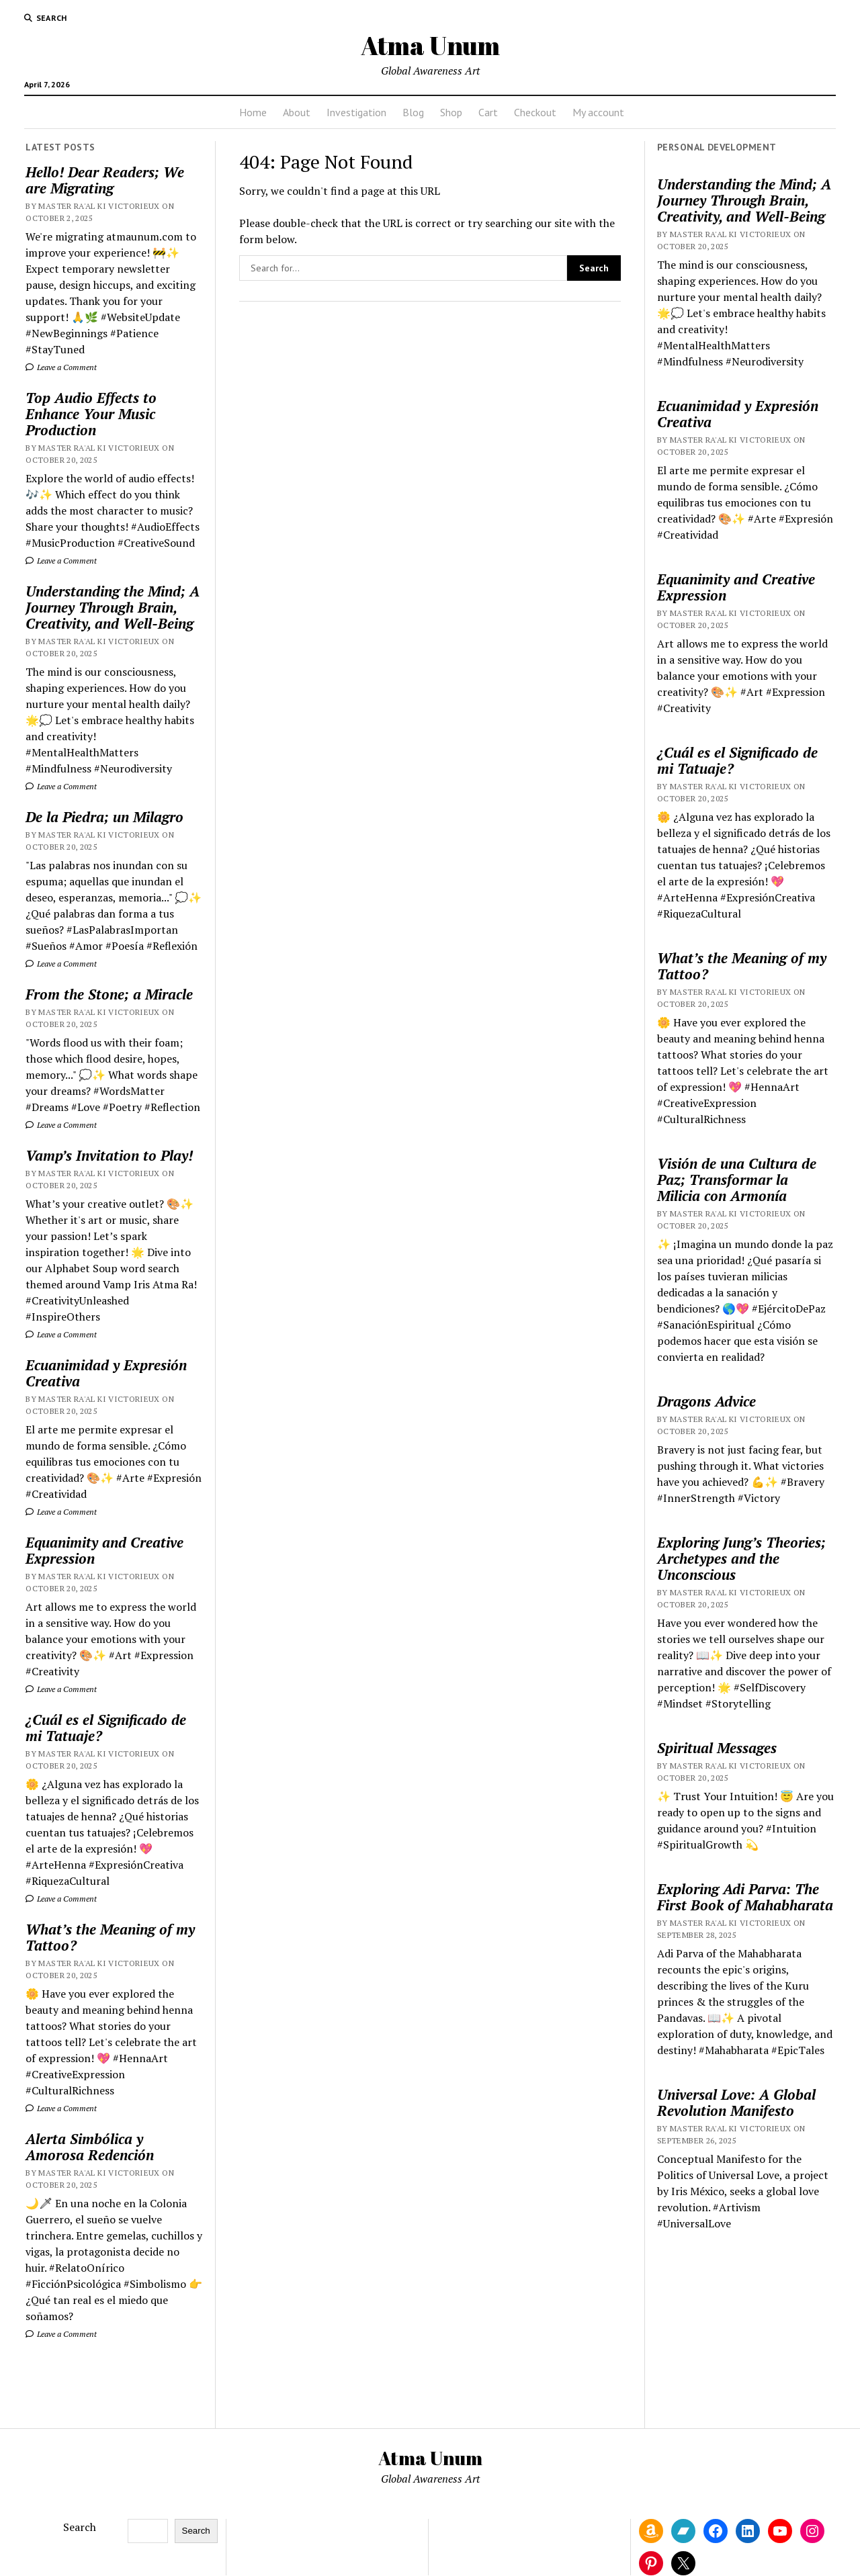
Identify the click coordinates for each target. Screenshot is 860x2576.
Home (253, 112)
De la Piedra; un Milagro (104, 817)
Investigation (356, 112)
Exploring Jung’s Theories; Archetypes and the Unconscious (741, 1558)
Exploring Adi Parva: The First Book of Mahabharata (745, 1897)
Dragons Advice (706, 1401)
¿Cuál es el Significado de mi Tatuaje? (106, 1728)
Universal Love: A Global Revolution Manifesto (736, 2102)
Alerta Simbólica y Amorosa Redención (90, 2147)
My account (598, 112)
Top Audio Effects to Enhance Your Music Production (91, 414)
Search (79, 2527)
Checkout (535, 112)
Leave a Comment (61, 367)
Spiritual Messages (717, 1748)
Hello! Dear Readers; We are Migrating (105, 180)
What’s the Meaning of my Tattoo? (110, 1937)
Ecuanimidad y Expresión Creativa (106, 1373)
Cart (488, 112)
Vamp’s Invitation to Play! (109, 1155)
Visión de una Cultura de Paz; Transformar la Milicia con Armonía (736, 1179)
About (296, 112)
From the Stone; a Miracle (109, 994)
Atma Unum (430, 45)
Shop (451, 112)
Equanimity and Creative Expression (104, 1550)
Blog (413, 112)
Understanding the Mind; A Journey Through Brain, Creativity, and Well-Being (113, 607)
